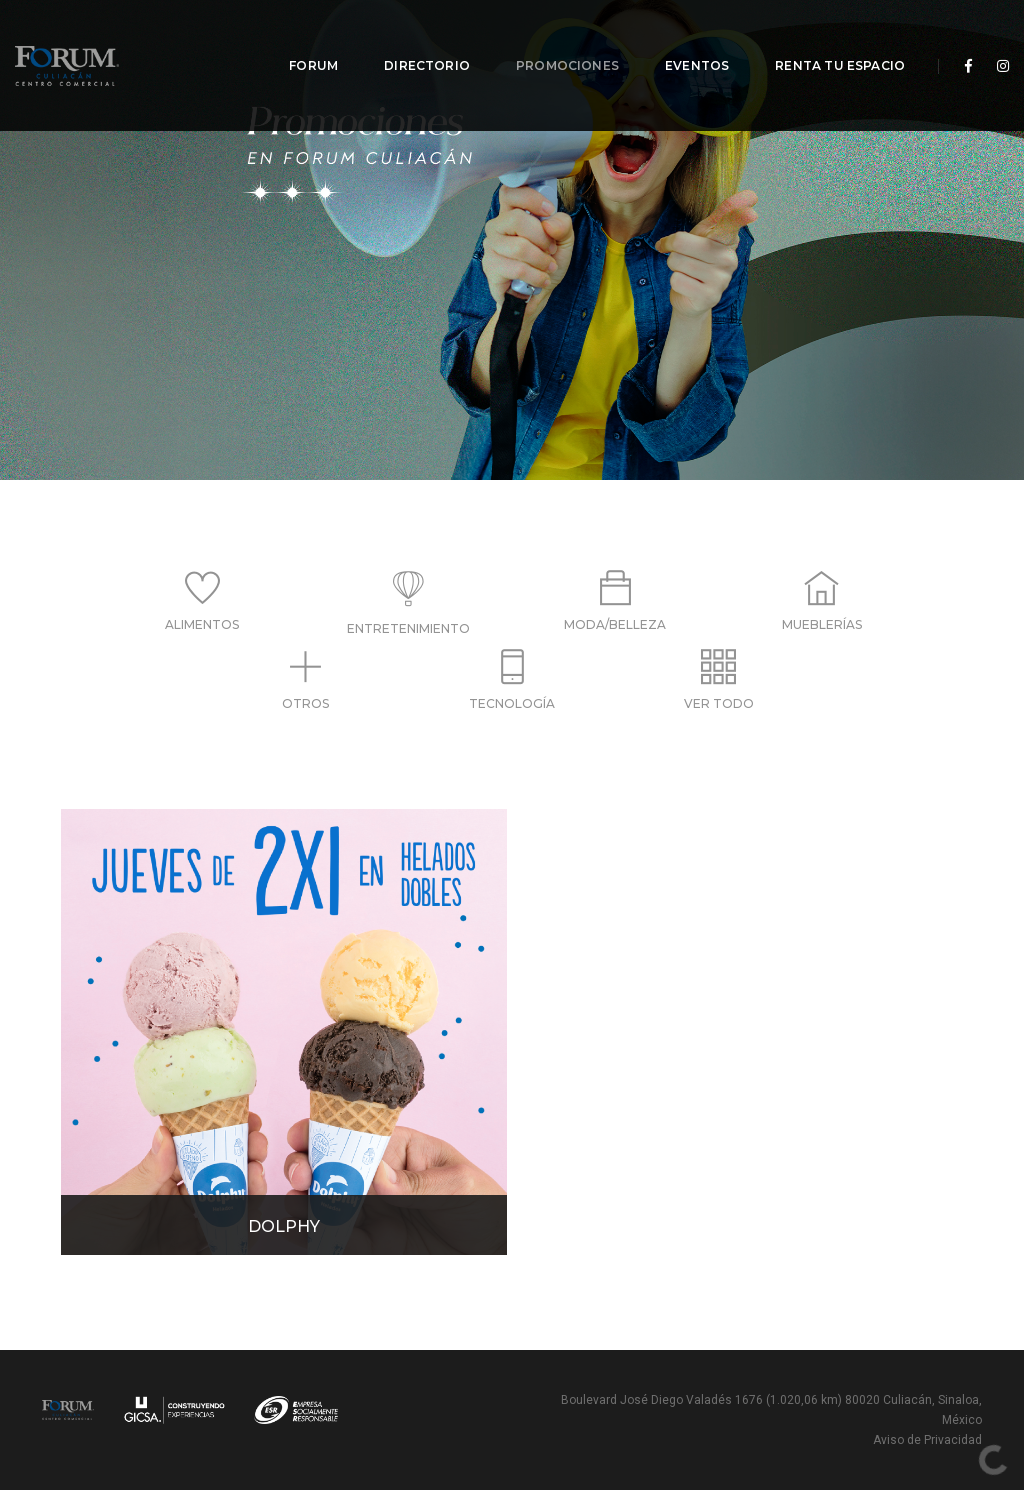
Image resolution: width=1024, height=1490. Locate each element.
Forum (299, 40)
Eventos (683, 40)
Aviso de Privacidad (927, 1440)
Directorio (413, 40)
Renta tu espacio (826, 40)
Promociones (553, 40)
